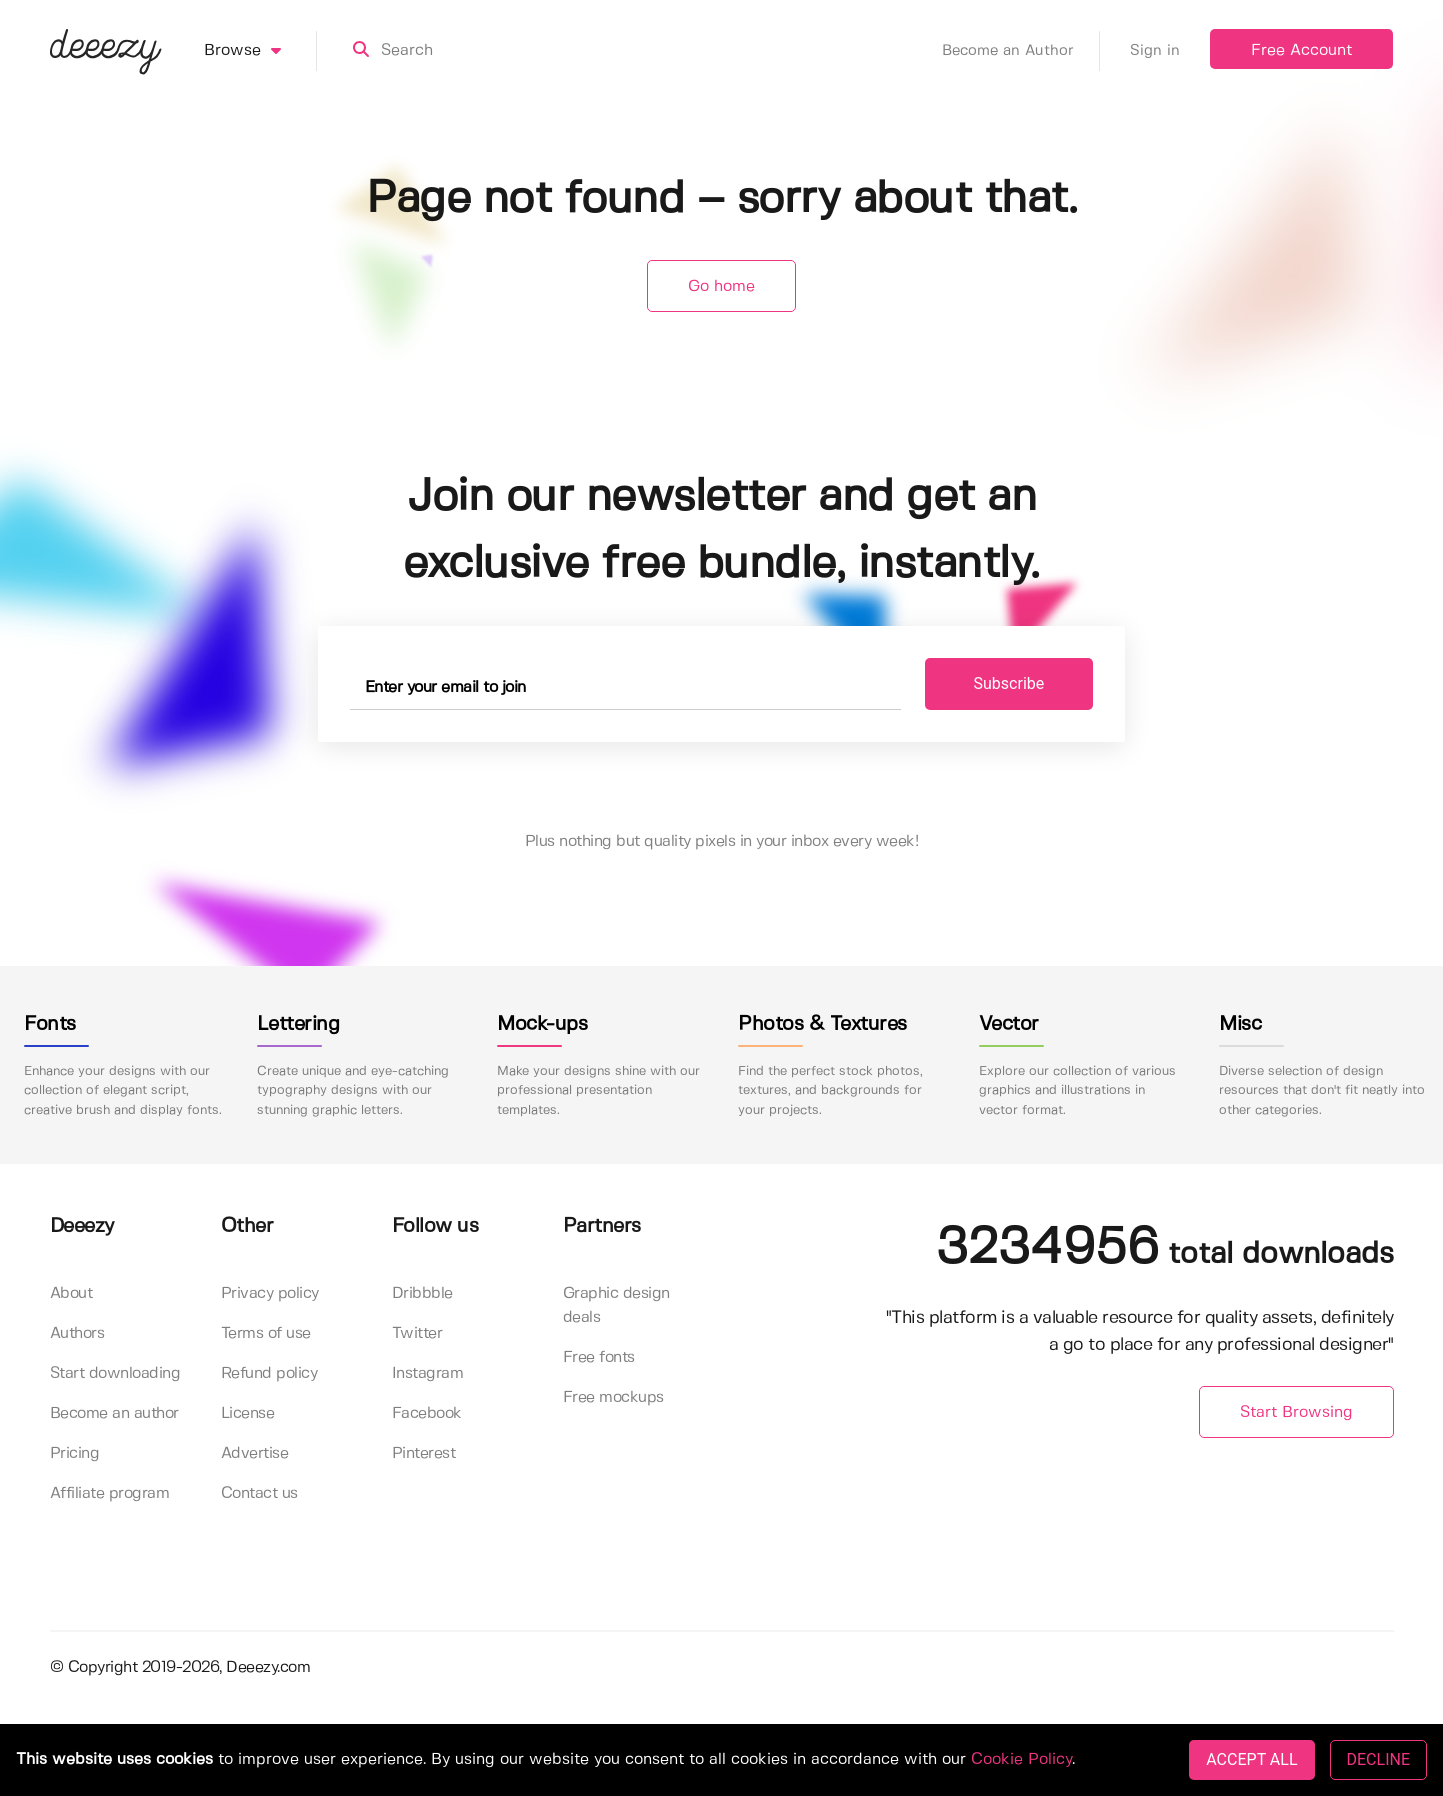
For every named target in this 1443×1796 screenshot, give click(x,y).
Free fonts (599, 1357)
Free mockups (613, 1397)
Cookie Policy (1021, 1759)
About (71, 1293)
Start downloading (115, 1373)
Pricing (75, 1453)
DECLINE (1378, 1759)
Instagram (428, 1373)
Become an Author (1021, 51)
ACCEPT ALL (1251, 1759)
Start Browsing (1296, 1412)
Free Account (1301, 50)
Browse (260, 51)
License (248, 1413)
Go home (721, 286)
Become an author (114, 1413)
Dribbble (422, 1293)
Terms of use (266, 1333)
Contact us (259, 1493)
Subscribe (1009, 683)
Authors (77, 1333)
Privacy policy (270, 1293)
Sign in (1155, 51)
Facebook (427, 1413)
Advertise (255, 1453)
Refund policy (269, 1373)
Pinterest (424, 1453)
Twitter (417, 1333)
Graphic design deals (616, 1305)
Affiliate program (110, 1493)
